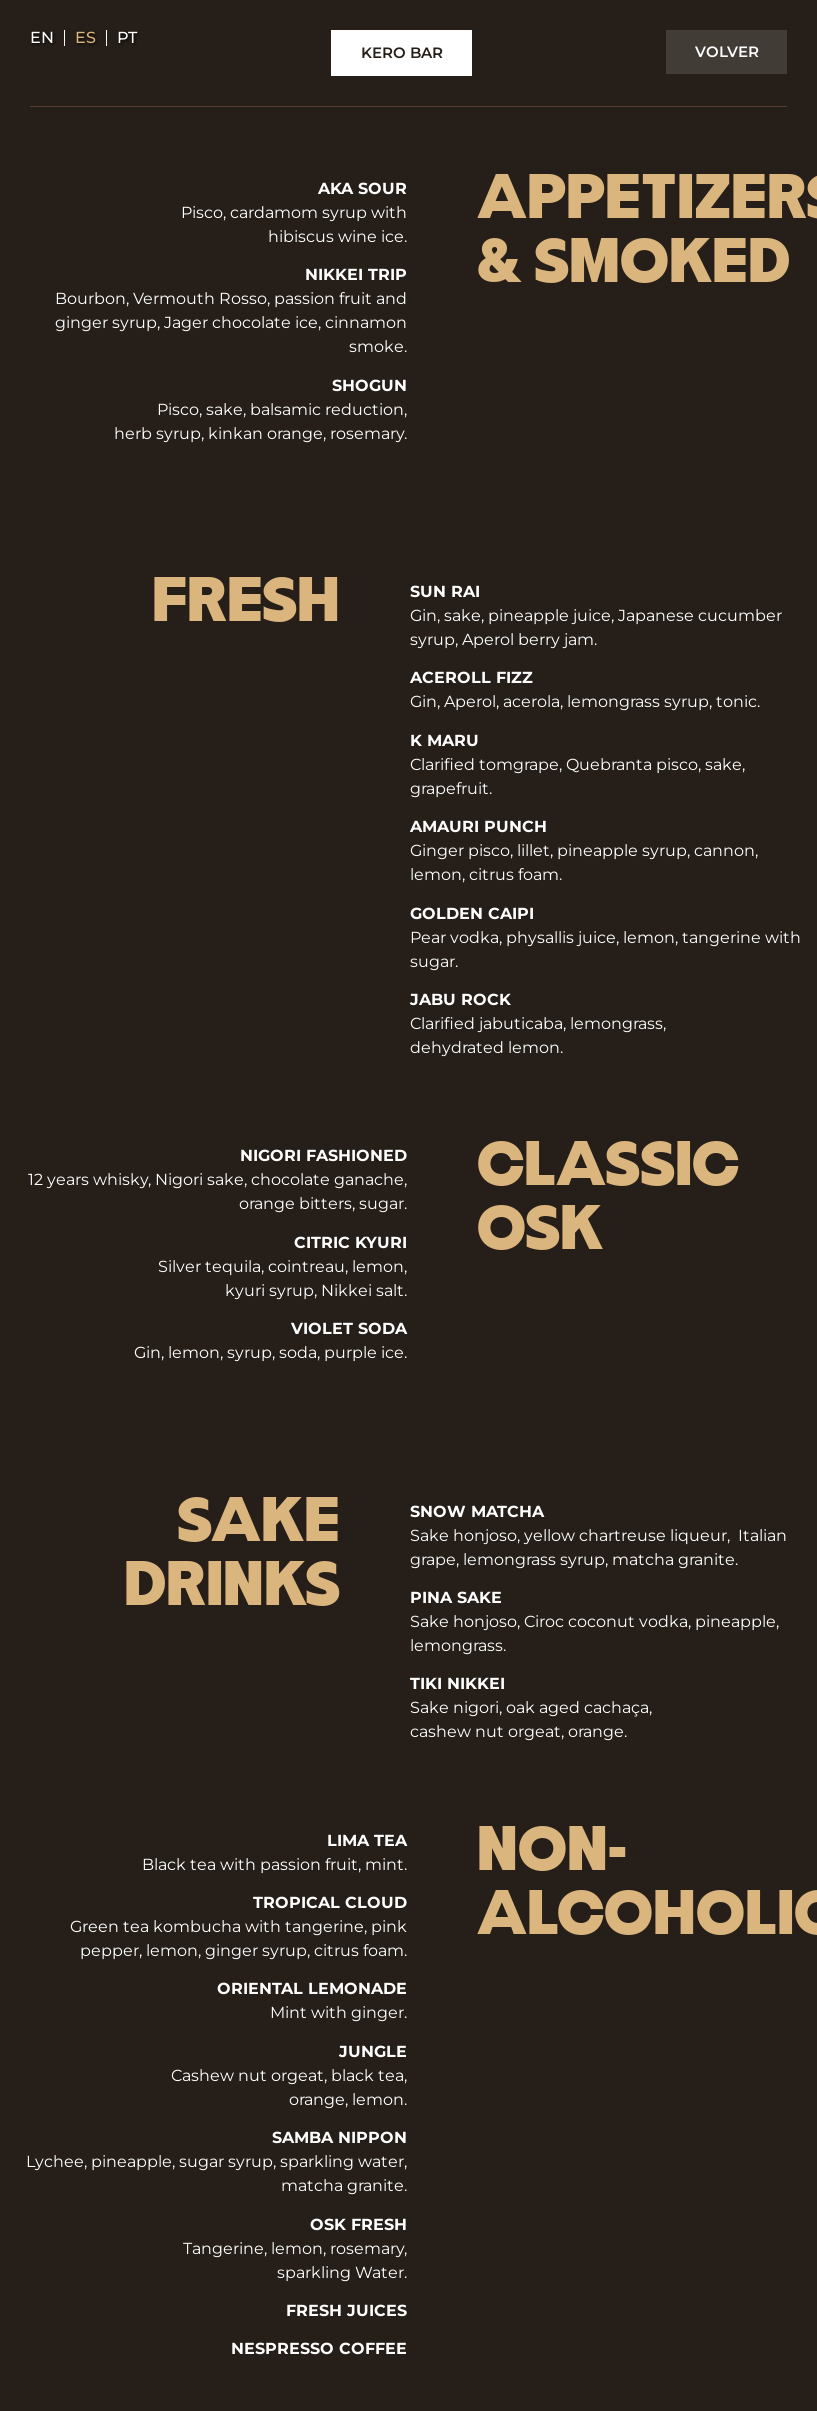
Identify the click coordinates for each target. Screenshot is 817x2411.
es (85, 38)
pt (127, 38)
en (42, 38)
